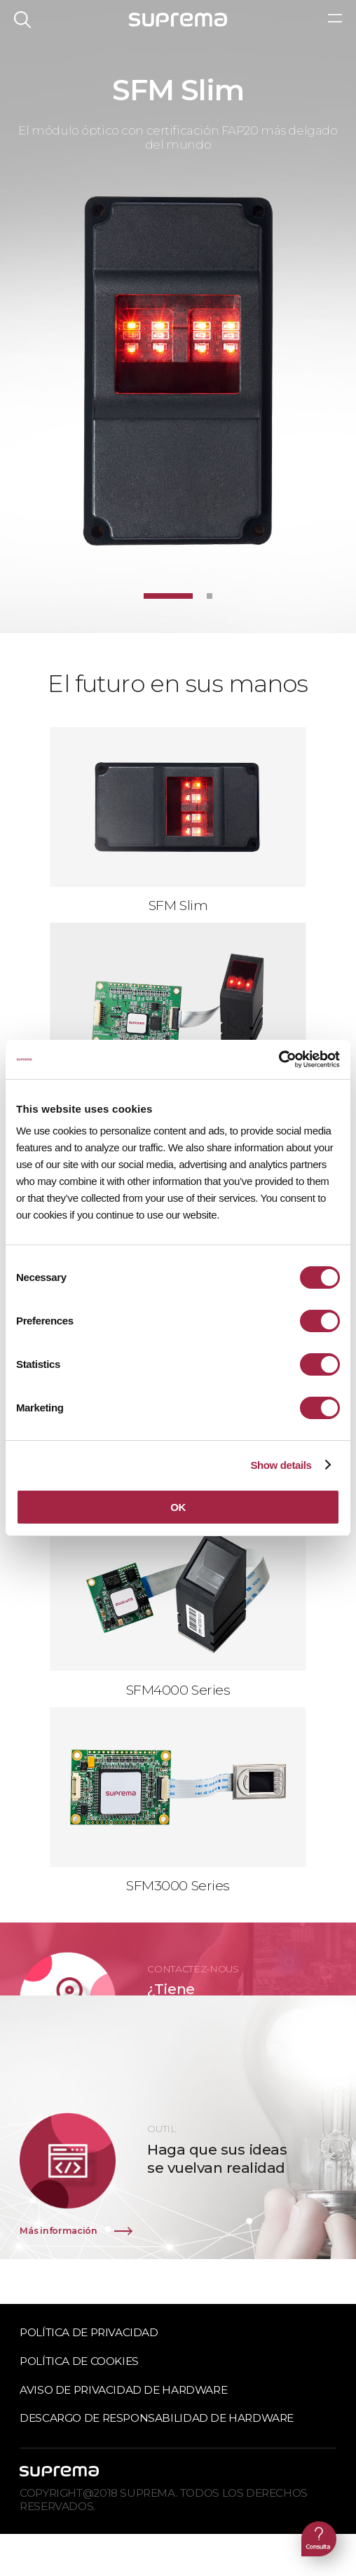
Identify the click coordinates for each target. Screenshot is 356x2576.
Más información (58, 2230)
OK (178, 1507)
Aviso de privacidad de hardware (123, 2390)
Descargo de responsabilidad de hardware (157, 2418)
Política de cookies (79, 2361)
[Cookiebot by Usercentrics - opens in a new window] (278, 1059)
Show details (280, 1465)
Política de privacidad (89, 2332)
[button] (168, 596)
